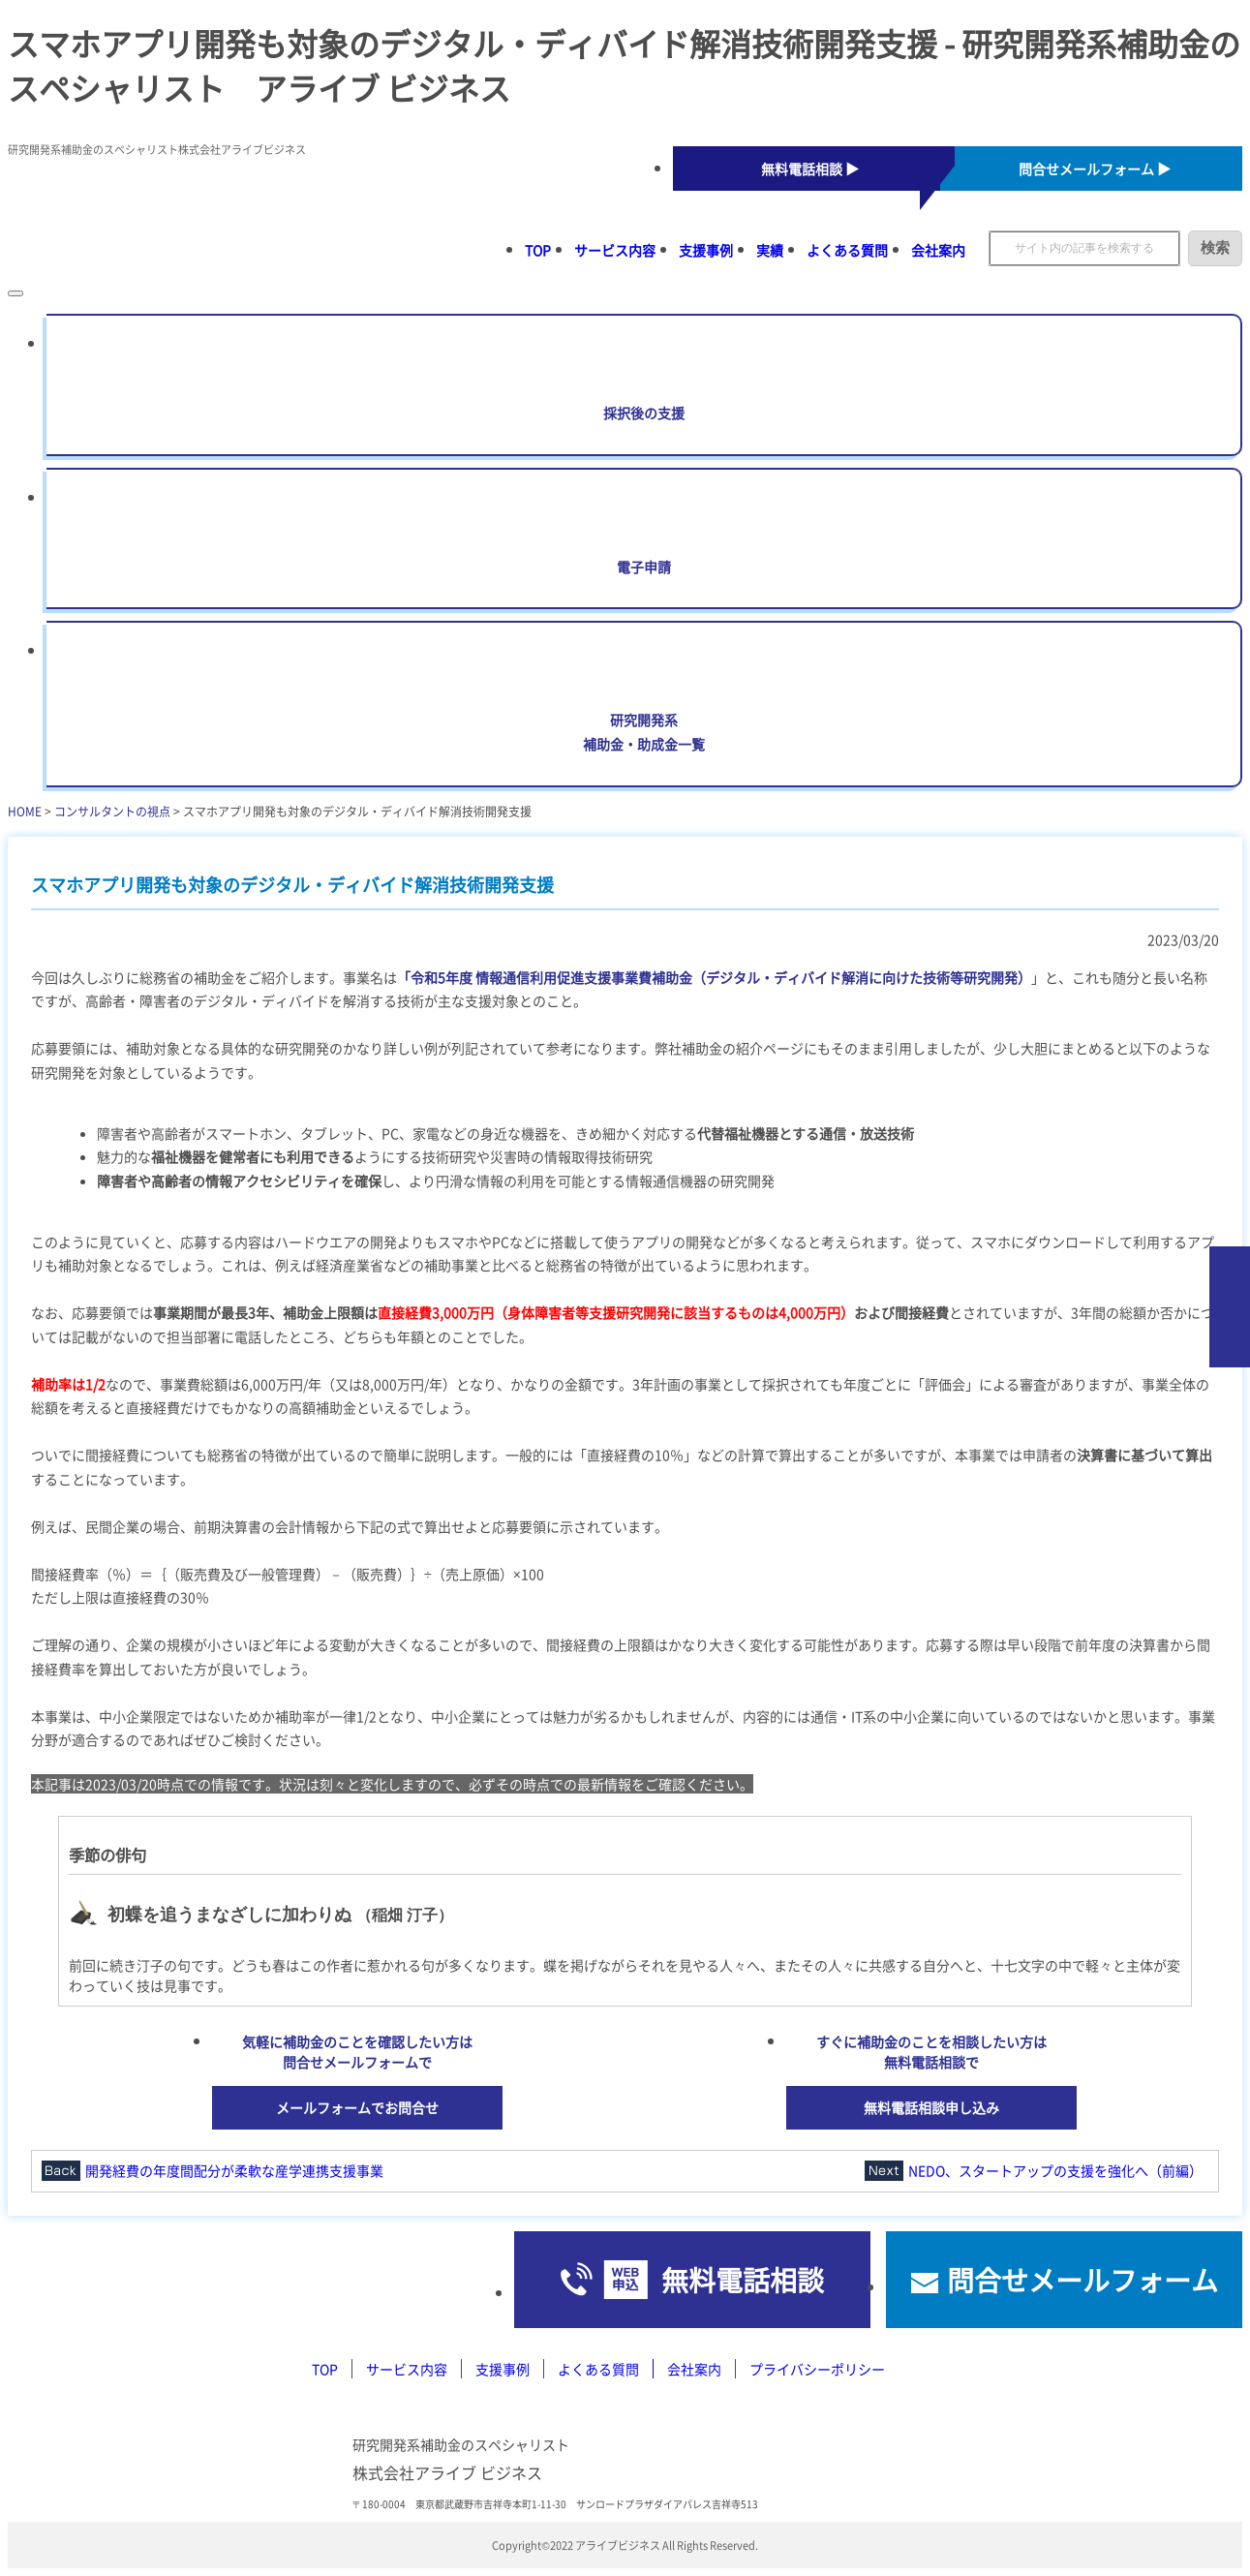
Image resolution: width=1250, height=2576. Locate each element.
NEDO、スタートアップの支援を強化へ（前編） (1055, 2170)
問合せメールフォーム (1082, 2279)
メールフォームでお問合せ (357, 2107)
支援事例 (706, 250)
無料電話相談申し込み (931, 2107)
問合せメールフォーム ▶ (1095, 168)
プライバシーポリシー (817, 2368)
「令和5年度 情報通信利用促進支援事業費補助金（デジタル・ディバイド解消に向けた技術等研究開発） (714, 977)
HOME (25, 811)
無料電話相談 (742, 2279)
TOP (538, 250)
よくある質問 (847, 250)
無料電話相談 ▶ (810, 168)
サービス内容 (614, 250)
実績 (769, 250)
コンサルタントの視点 (112, 811)
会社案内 (938, 250)
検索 (1215, 247)
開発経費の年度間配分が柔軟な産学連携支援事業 (234, 2170)
